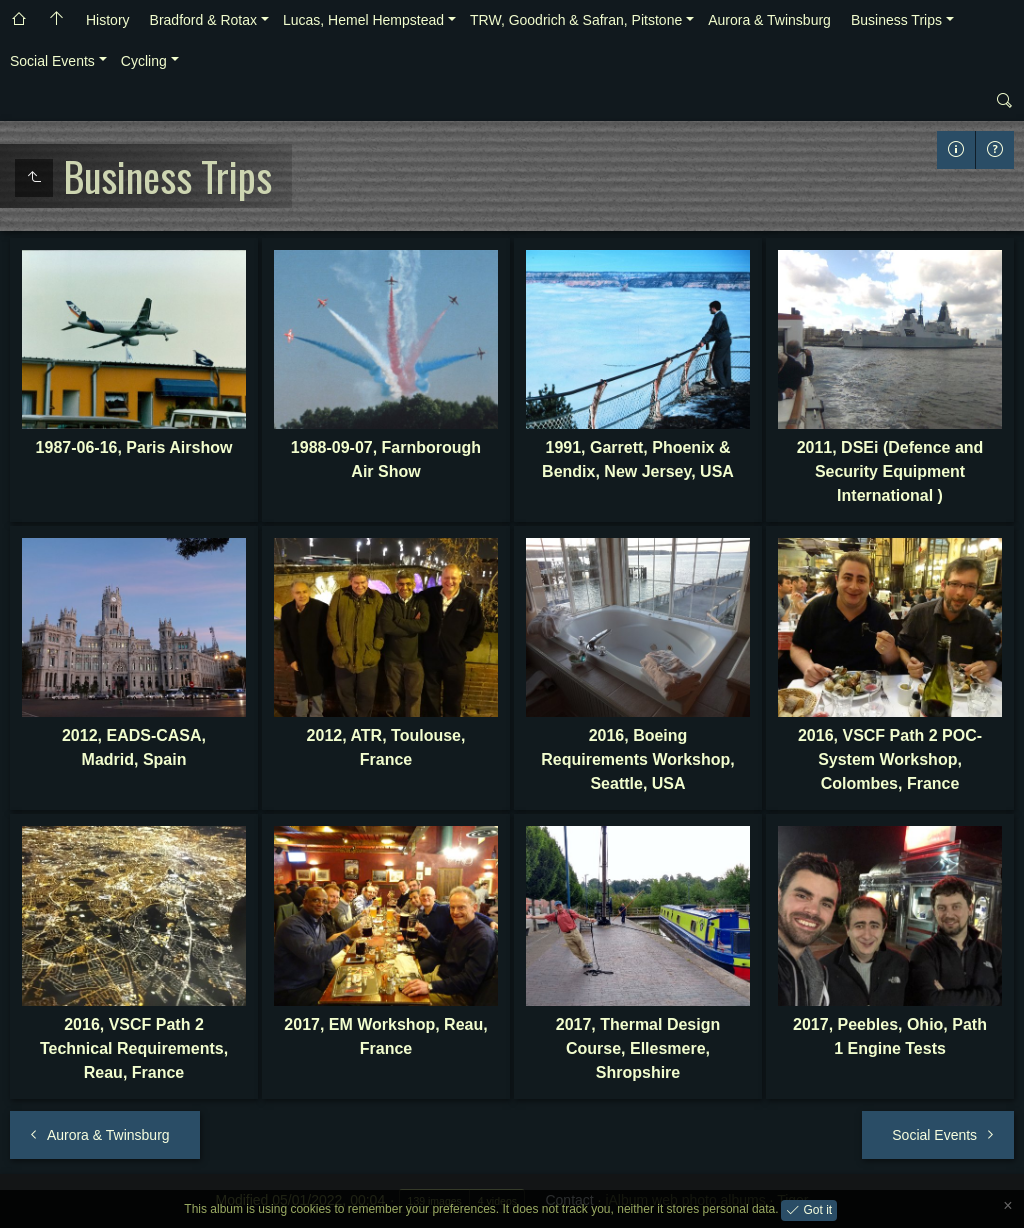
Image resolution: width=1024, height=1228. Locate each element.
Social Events (52, 61)
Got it (816, 1209)
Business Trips (896, 20)
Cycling (144, 61)
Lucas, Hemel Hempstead (363, 20)
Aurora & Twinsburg (769, 20)
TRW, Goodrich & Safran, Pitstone (576, 20)
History (108, 20)
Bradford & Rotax (203, 20)
